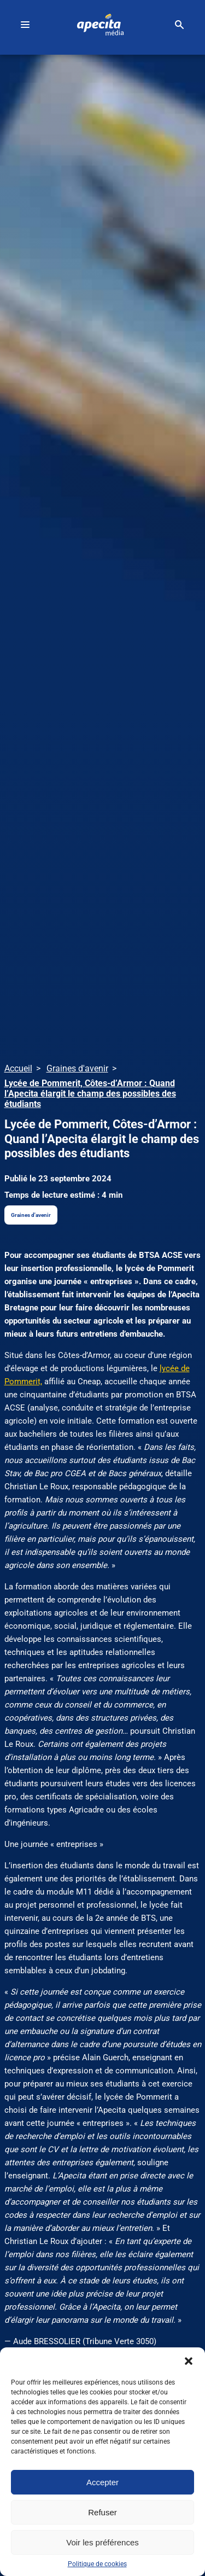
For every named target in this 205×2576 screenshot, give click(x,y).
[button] (188, 2361)
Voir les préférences (102, 2542)
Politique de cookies (97, 2564)
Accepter (102, 2482)
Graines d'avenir (31, 1215)
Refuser (102, 2512)
